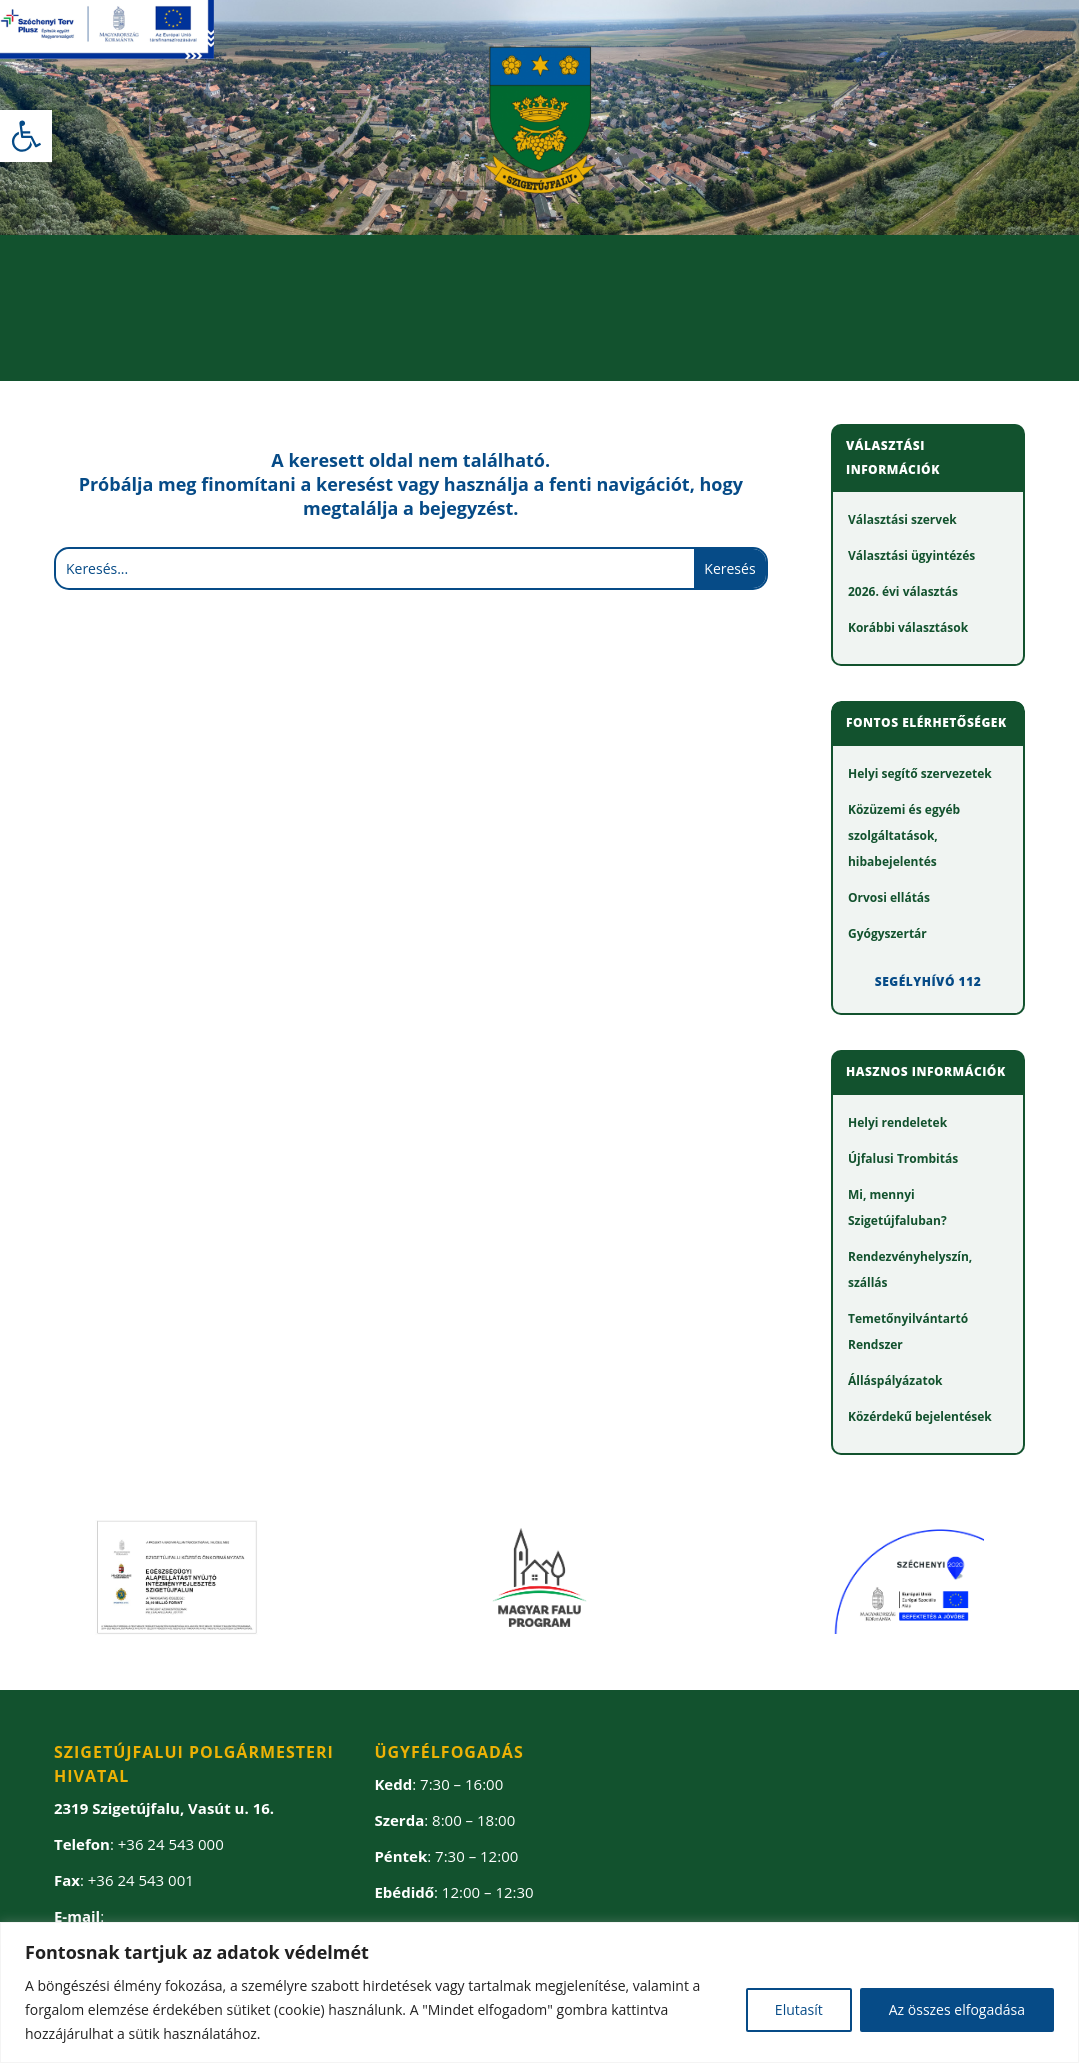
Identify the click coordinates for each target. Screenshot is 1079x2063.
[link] (26, 136)
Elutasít (799, 2009)
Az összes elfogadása (957, 2009)
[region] (539, 1992)
